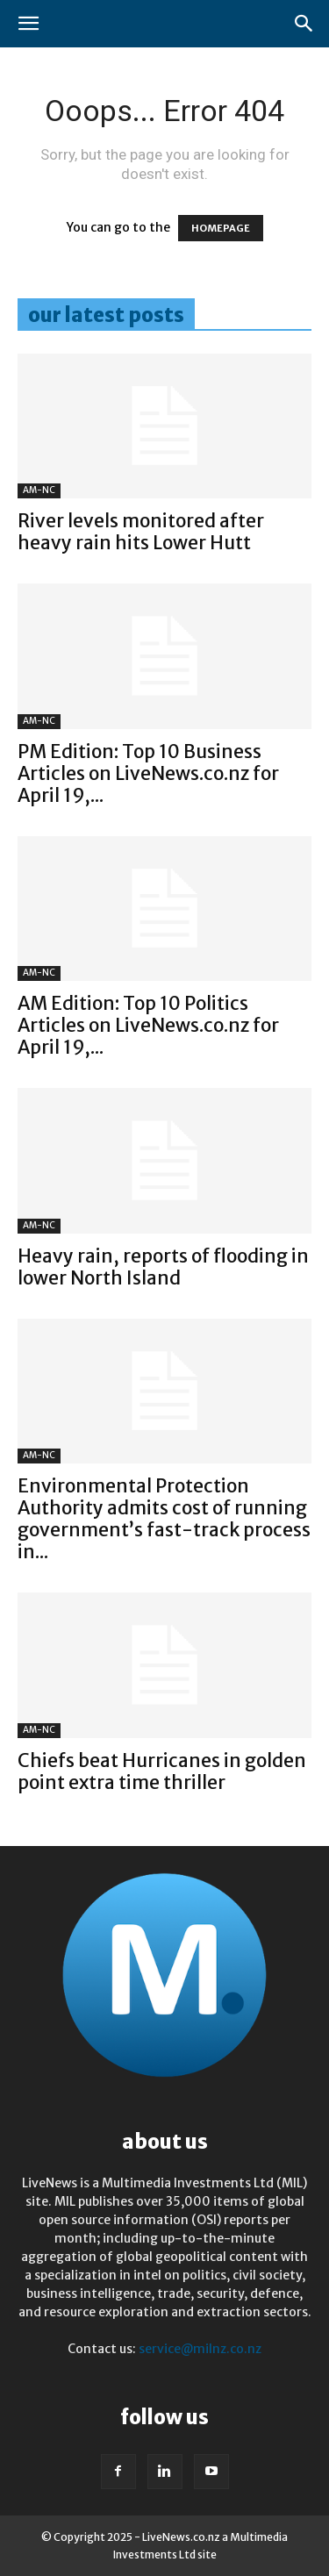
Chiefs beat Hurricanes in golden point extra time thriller (162, 1771)
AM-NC (39, 490)
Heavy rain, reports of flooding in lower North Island (163, 1267)
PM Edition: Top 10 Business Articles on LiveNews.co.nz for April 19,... (148, 773)
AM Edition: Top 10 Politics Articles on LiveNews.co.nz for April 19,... (148, 1025)
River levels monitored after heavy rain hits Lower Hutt (141, 532)
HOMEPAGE (220, 228)
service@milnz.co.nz (200, 2349)
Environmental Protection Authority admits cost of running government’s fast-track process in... (164, 1518)
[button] (28, 23)
